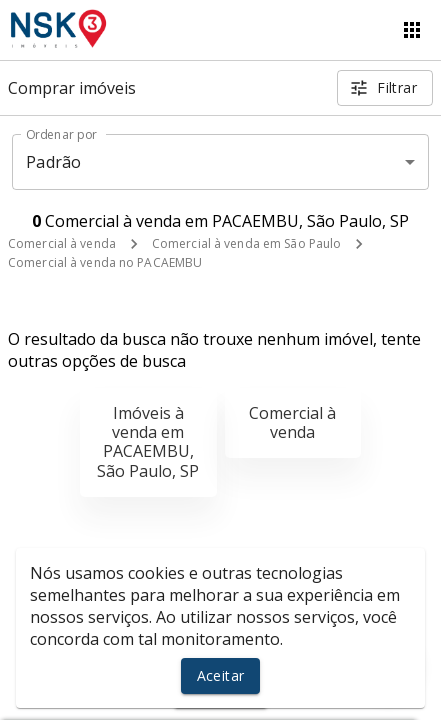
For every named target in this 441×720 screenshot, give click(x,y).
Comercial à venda (62, 243)
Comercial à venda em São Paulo (246, 243)
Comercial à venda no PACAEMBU (105, 262)
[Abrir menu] (412, 30)
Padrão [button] (53, 162)
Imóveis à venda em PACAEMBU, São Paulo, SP (148, 442)
